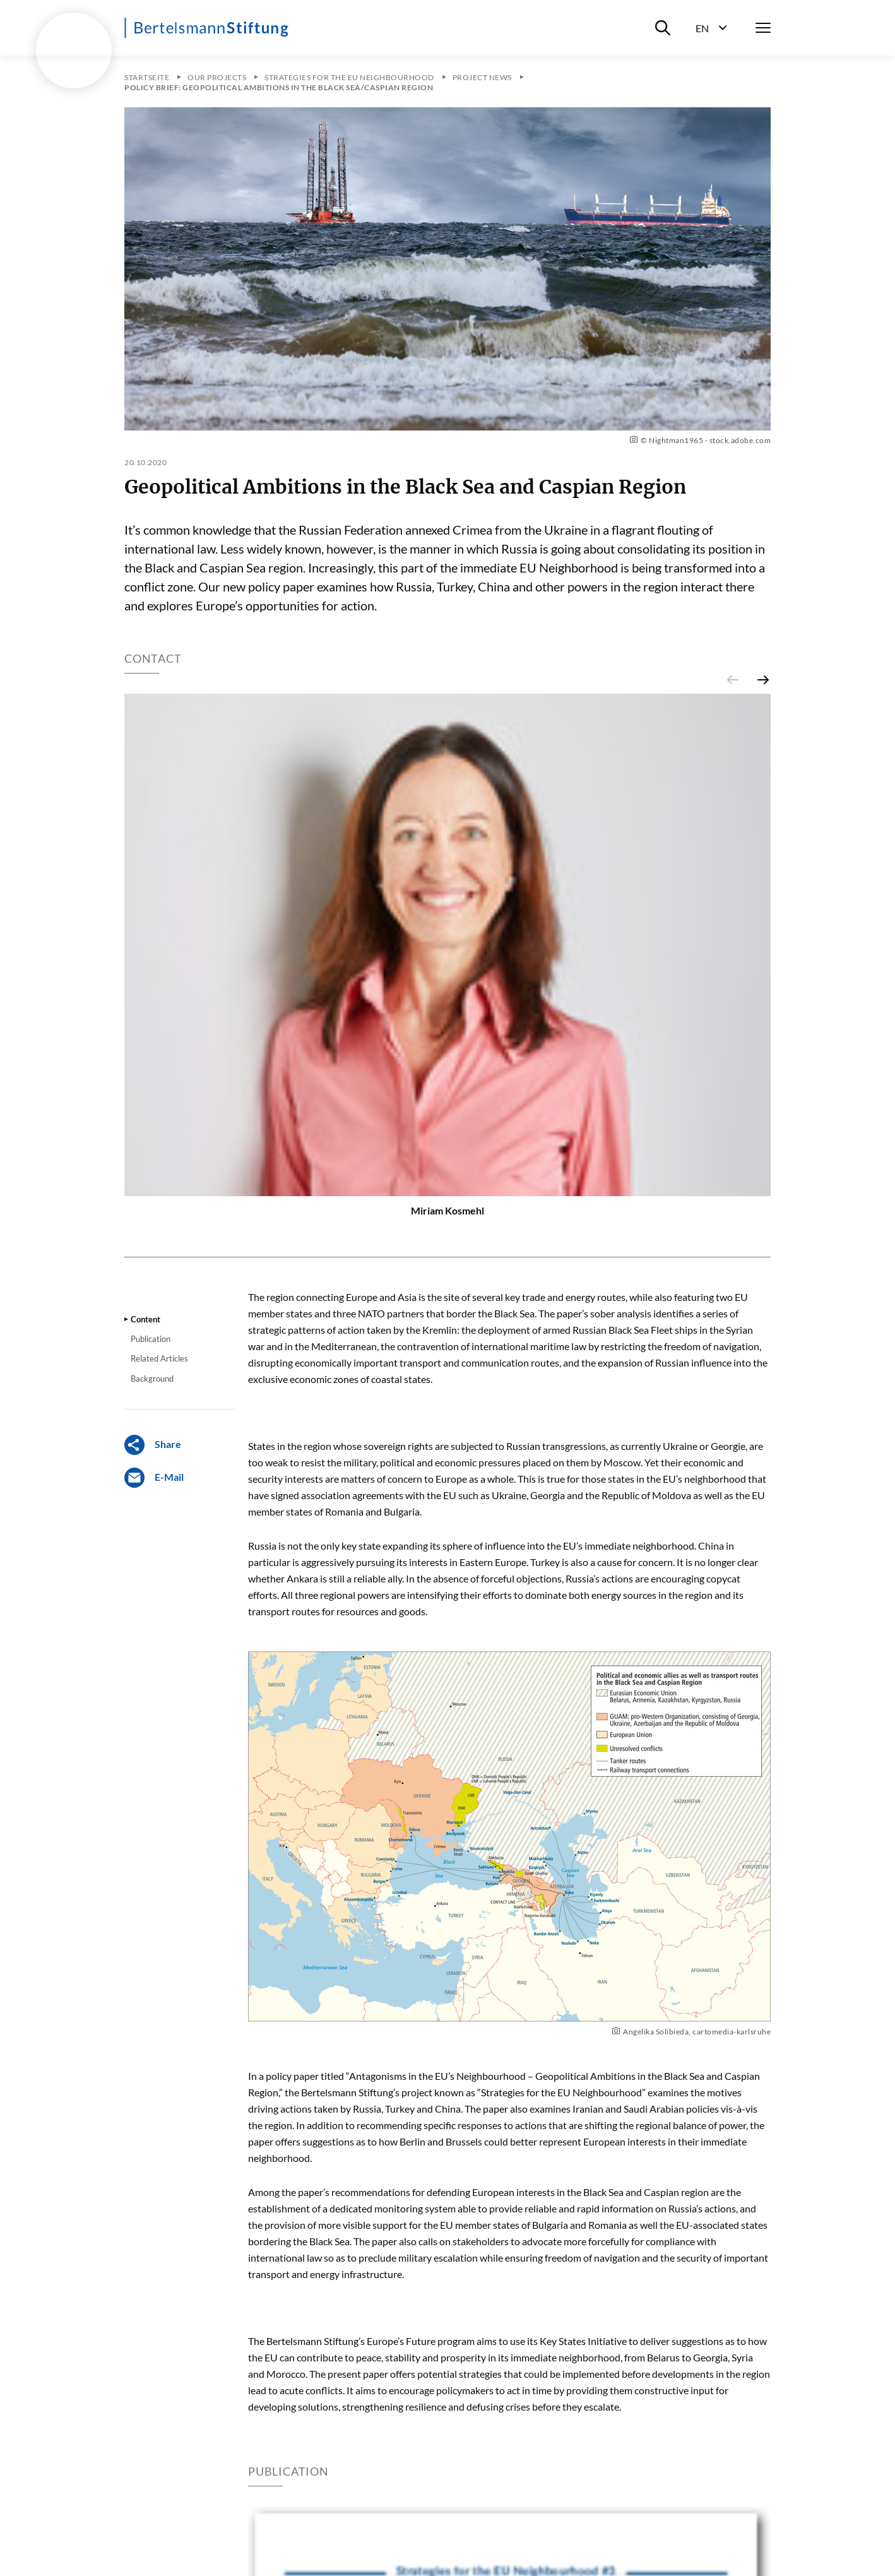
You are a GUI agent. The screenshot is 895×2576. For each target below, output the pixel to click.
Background (152, 1379)
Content (145, 1319)
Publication (150, 1339)
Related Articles (159, 1358)
